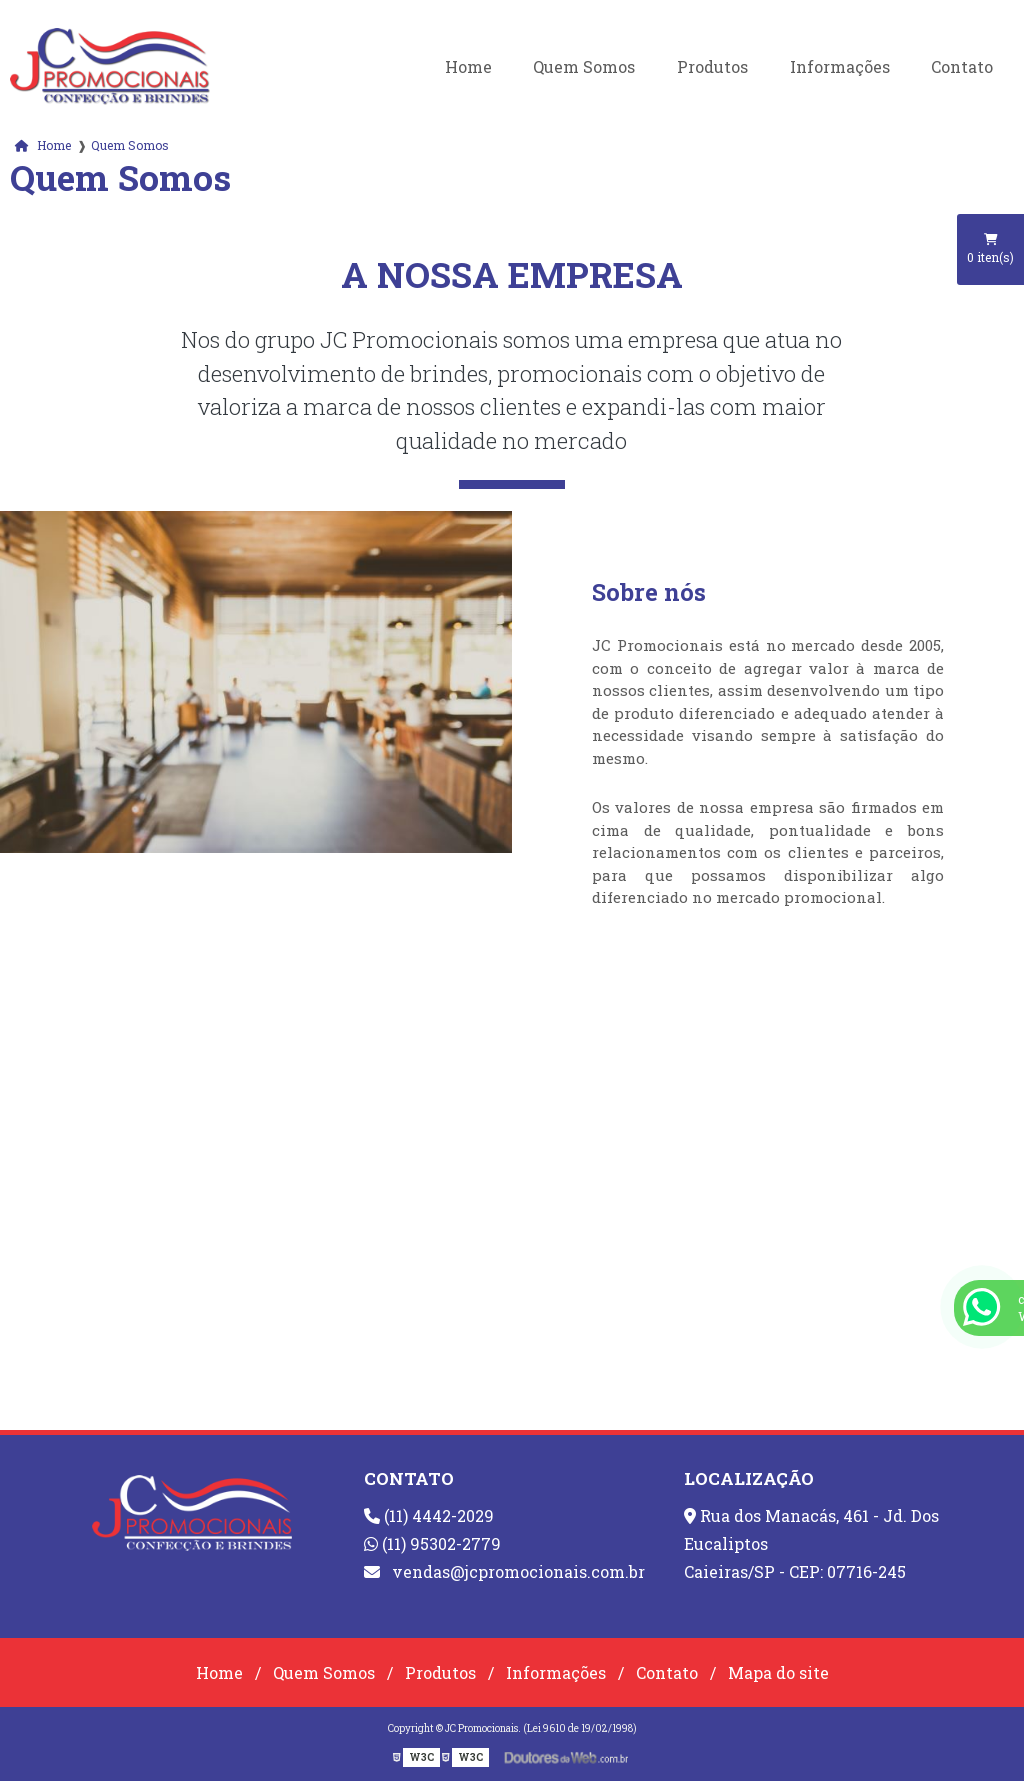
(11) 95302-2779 (432, 1543)
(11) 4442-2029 (429, 1515)
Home (468, 66)
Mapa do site (778, 1672)
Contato (962, 66)
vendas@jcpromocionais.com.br (504, 1571)
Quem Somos (584, 66)
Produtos (712, 66)
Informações (840, 66)
